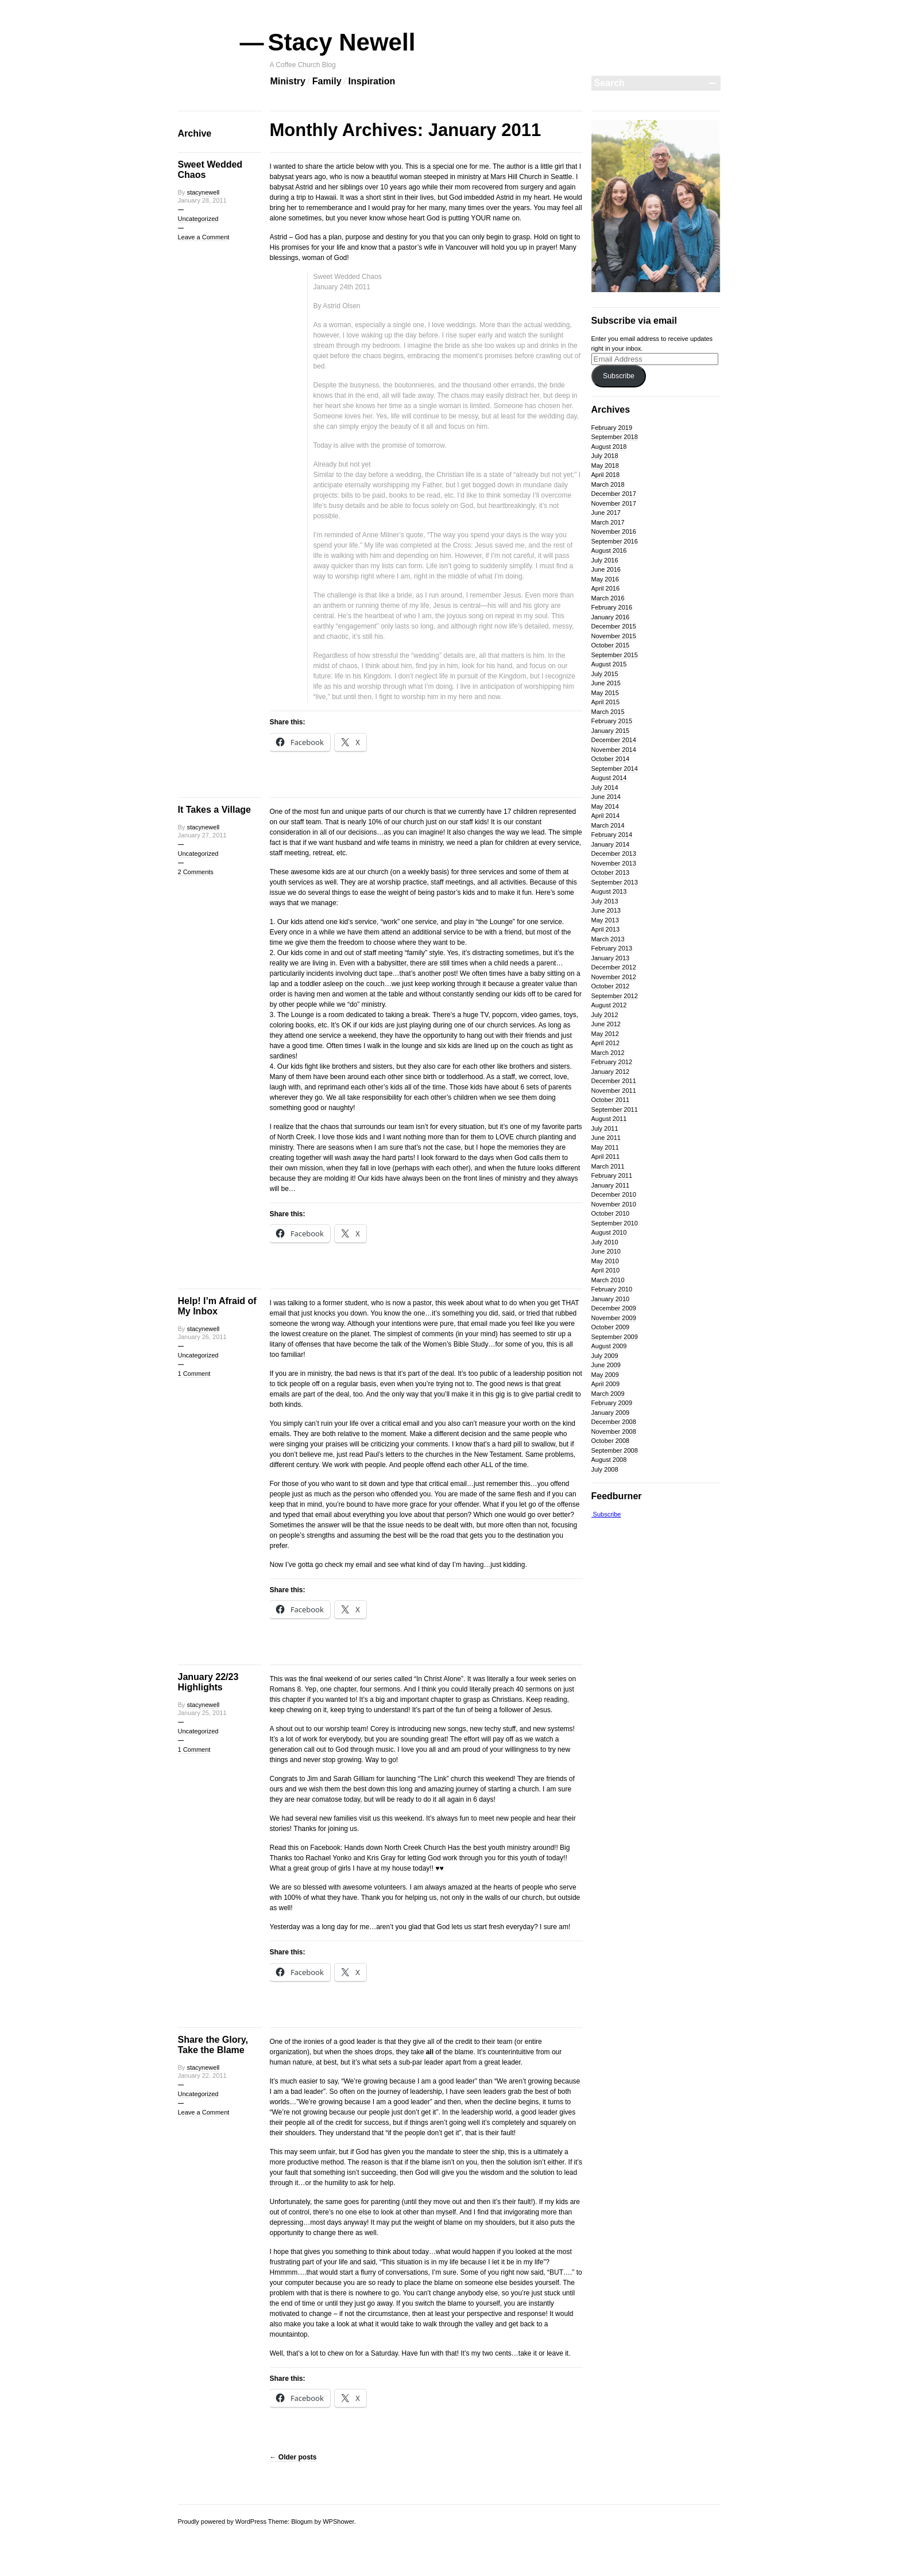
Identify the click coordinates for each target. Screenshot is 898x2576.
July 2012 (604, 1014)
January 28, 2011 (202, 200)
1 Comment (194, 1373)
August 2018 (609, 446)
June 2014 (606, 796)
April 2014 (605, 815)
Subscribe (618, 376)
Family (327, 81)
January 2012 (610, 1071)
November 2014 (613, 749)
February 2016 (612, 607)
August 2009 (609, 1346)
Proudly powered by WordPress (222, 2521)
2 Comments (196, 871)
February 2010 (612, 1289)
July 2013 (604, 901)
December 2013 (613, 853)
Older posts (293, 2457)
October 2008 (610, 1440)
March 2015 (608, 711)
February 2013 (612, 948)
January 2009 (610, 1412)
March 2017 (608, 522)
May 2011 (605, 1147)
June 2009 (606, 1364)
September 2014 (614, 768)
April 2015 (605, 702)
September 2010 (614, 1223)
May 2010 (605, 1261)
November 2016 (613, 531)
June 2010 (606, 1251)
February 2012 (612, 1061)
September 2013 (614, 882)
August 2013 (609, 891)
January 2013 (610, 958)
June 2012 (606, 1024)
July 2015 (604, 673)
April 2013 (605, 929)
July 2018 (604, 455)
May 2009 (605, 1374)
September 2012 (614, 995)
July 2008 (604, 1469)
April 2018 (605, 474)
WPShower (338, 2521)
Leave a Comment (204, 237)
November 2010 (613, 1204)
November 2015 (613, 636)
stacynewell (203, 192)
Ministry (287, 81)
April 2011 (605, 1156)
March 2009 (608, 1393)
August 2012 (609, 1005)
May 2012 (605, 1033)
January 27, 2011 (202, 835)
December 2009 (613, 1308)
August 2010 (609, 1232)
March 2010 (608, 1280)
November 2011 (613, 1090)
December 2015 (613, 626)
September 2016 (614, 541)
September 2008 (614, 1450)
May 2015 (605, 692)
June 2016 (606, 569)
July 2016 (604, 560)
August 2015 (609, 664)
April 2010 (605, 1270)
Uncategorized (198, 218)
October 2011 (610, 1099)
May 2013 (605, 920)
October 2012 (610, 986)
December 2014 (613, 739)
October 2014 (610, 758)
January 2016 (610, 617)
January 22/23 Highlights (208, 1682)
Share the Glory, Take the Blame (213, 2045)
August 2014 (609, 777)
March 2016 (608, 598)
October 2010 (610, 1213)
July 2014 (604, 787)
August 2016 (609, 550)
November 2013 (613, 863)
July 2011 (604, 1128)
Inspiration (372, 81)
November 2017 (613, 503)
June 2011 (606, 1137)
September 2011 (614, 1109)
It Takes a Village (214, 809)
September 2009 (614, 1336)
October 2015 (610, 645)
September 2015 (614, 654)
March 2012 (608, 1052)
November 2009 (613, 1317)
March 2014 (608, 825)
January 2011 (610, 1185)
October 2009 (610, 1327)
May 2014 (605, 806)
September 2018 (614, 436)
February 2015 (612, 720)
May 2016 (605, 579)
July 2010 (604, 1242)
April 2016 (605, 588)
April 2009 (605, 1383)
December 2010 (613, 1194)
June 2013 (606, 910)
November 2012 (613, 976)
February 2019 (612, 427)
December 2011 (613, 1080)
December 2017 (613, 493)
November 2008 (613, 1431)
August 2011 (609, 1118)
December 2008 (613, 1421)
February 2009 (612, 1402)
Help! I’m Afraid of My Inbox (217, 1306)
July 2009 (604, 1355)
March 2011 (608, 1166)
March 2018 (608, 484)
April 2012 (605, 1042)
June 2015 (606, 683)
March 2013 (608, 939)
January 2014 (610, 844)
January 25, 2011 (202, 1712)
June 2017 (606, 512)
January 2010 (610, 1298)
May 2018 (605, 465)
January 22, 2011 (202, 2075)
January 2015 (610, 730)
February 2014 (612, 834)
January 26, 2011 (202, 1336)
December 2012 (613, 967)
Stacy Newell (343, 42)
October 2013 (610, 872)
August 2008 (609, 1459)
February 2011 (612, 1175)
